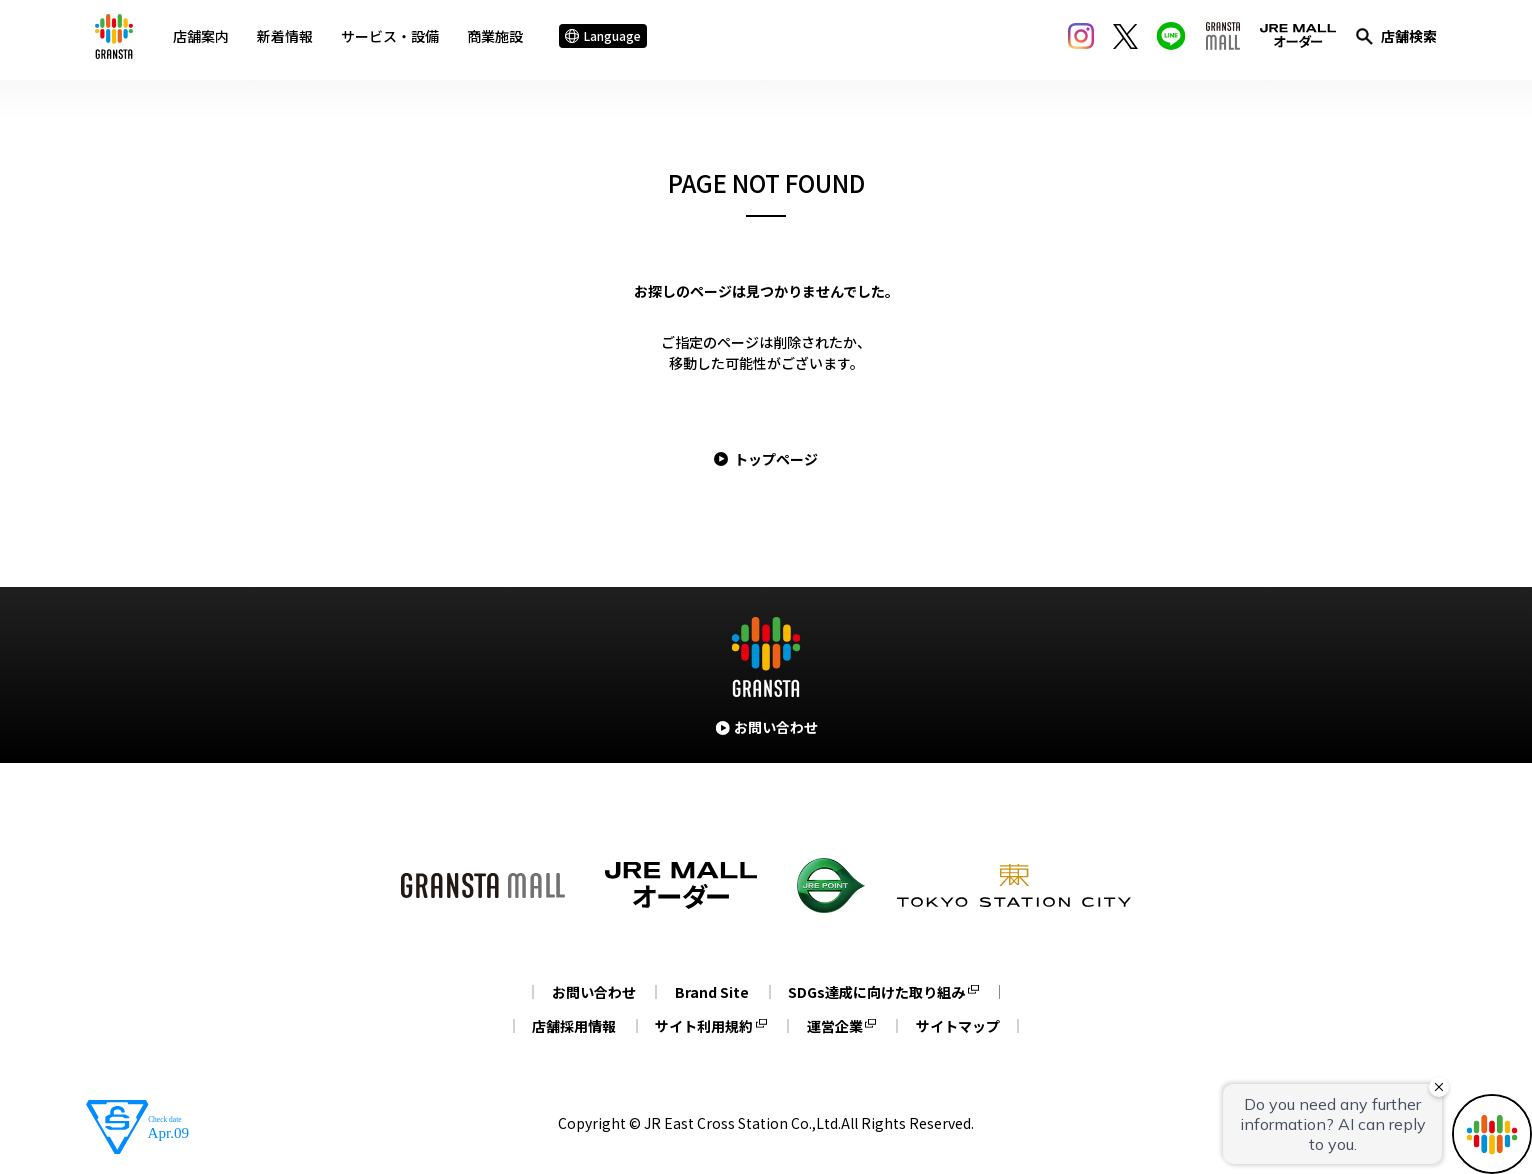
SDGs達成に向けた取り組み (881, 992)
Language (609, 39)
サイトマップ (965, 1026)
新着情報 (291, 39)
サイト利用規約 (702, 1026)
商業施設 (501, 39)
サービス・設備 (396, 39)
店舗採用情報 (567, 1026)
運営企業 (837, 1026)
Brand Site (712, 992)
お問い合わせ (589, 992)
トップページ (776, 459)
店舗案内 (207, 39)
